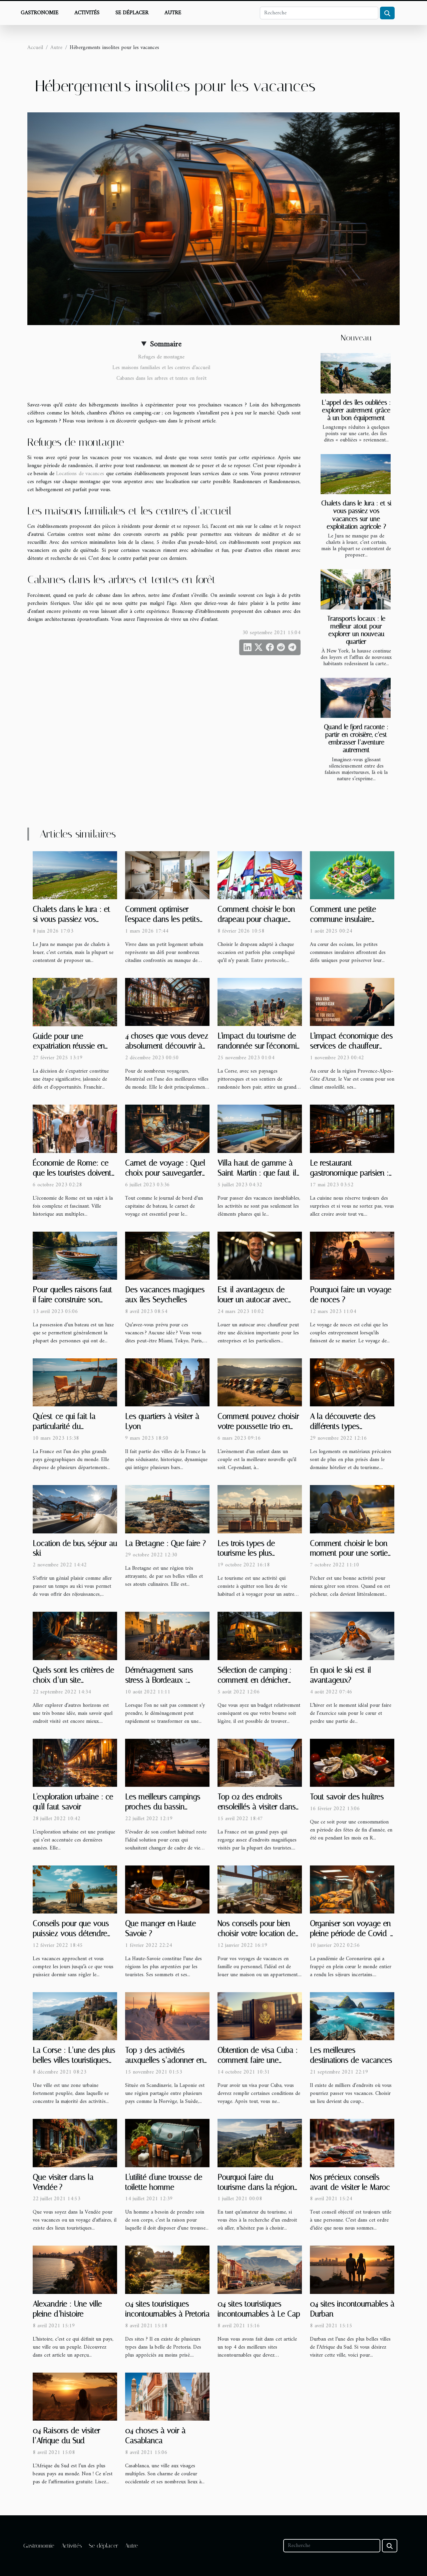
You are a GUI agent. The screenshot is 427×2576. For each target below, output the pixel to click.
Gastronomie (39, 13)
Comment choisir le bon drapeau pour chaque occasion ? (256, 919)
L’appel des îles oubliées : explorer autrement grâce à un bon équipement (356, 410)
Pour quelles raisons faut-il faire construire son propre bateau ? (74, 1299)
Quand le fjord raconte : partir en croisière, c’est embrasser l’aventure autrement (356, 738)
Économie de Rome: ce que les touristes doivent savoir (72, 1173)
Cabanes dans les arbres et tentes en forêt (161, 378)
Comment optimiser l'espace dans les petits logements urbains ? (162, 919)
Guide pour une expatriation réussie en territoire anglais (69, 1046)
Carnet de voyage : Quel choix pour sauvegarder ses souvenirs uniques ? (165, 1173)
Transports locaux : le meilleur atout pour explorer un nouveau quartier (356, 630)
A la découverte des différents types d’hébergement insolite (346, 1426)
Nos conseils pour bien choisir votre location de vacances (256, 1933)
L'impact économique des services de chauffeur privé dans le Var (351, 1046)
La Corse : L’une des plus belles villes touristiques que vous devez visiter (74, 2060)
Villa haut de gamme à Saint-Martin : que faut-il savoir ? (257, 1173)
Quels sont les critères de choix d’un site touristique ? (73, 1680)
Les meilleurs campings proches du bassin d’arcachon (162, 1806)
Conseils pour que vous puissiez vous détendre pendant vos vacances (71, 1933)
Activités (86, 13)
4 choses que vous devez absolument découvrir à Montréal (166, 1046)
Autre (172, 13)
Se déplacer (131, 13)
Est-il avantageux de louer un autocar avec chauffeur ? (253, 1299)
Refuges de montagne (161, 357)
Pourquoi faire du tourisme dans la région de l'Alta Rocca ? (256, 2187)
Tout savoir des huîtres (347, 1796)
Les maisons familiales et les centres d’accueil (161, 367)
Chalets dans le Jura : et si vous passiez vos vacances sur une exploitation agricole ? (356, 514)
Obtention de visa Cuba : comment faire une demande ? (258, 2060)
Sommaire (165, 344)
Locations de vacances (80, 473)
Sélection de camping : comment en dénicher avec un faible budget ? (255, 1680)
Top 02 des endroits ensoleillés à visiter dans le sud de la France (257, 1806)
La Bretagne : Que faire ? (165, 1543)
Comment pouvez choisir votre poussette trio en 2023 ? (258, 1426)
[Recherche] (319, 13)
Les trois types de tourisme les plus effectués (246, 1553)
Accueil (35, 47)
